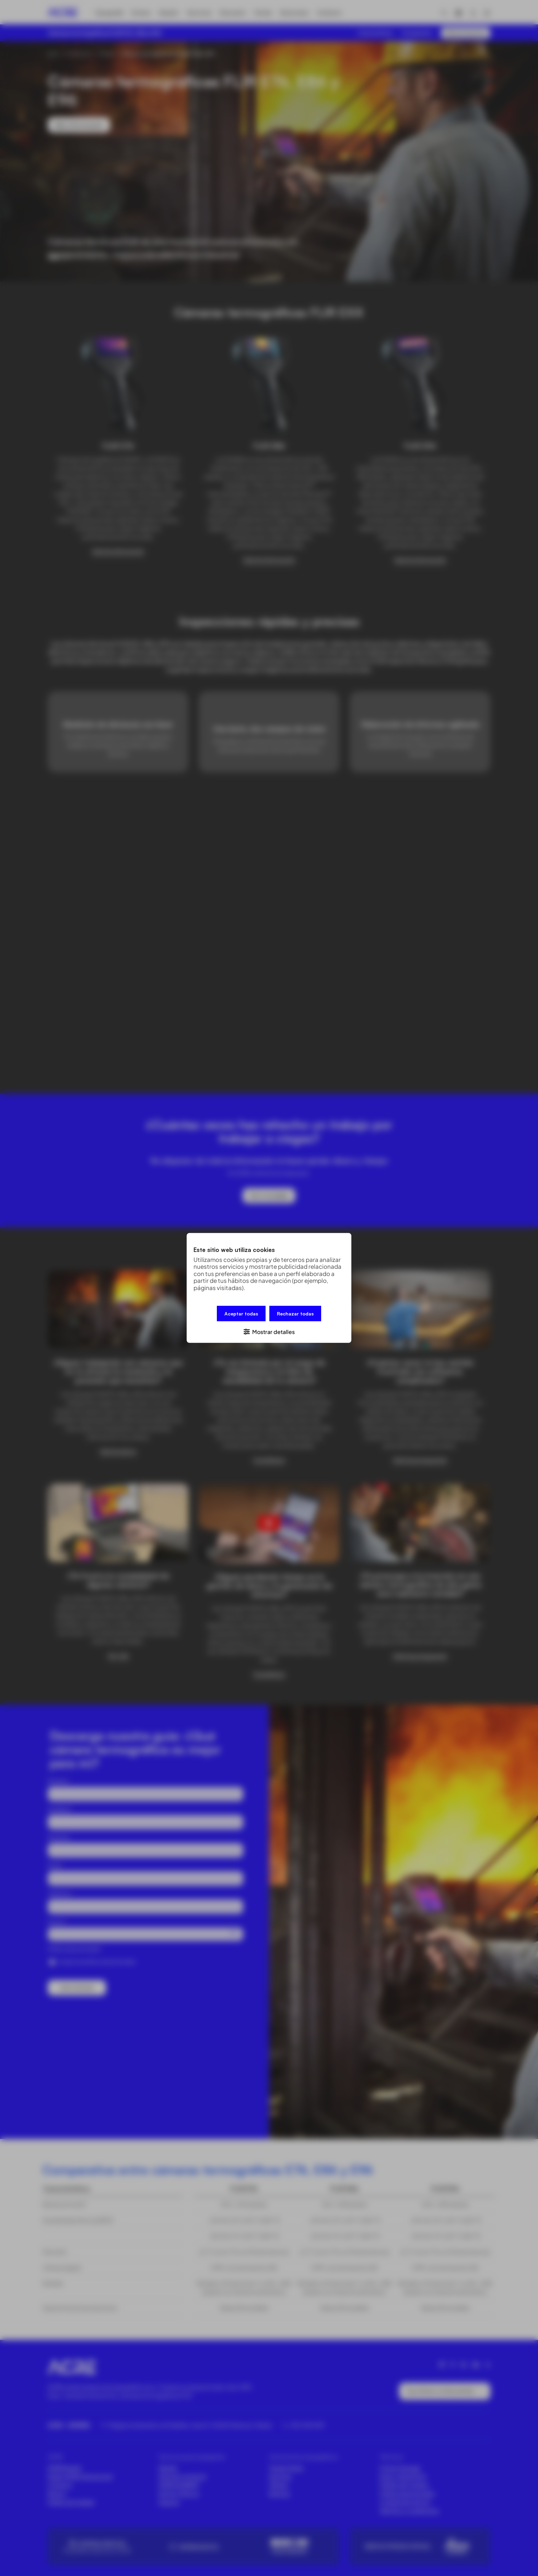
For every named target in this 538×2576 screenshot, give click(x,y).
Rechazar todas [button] (295, 1313)
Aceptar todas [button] (241, 1313)
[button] (269, 1331)
